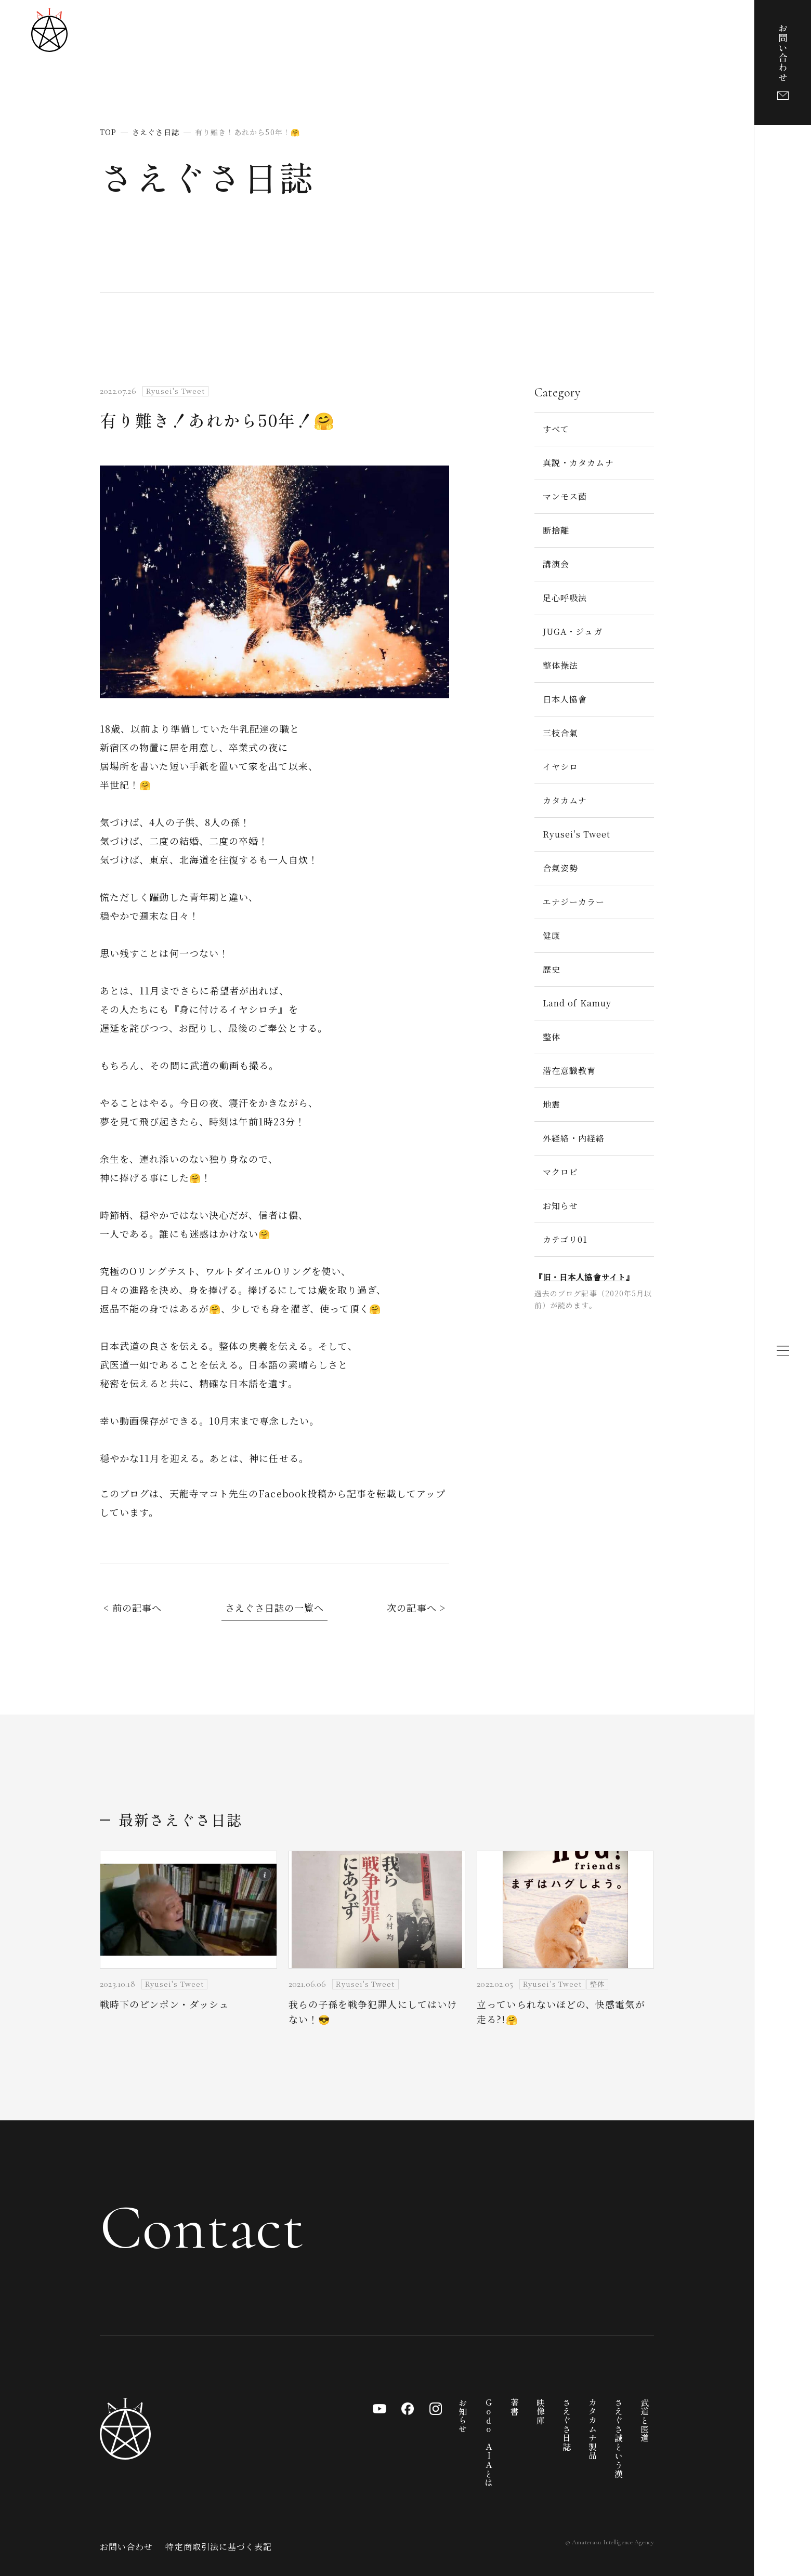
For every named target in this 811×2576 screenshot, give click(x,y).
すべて (556, 429)
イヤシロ (560, 767)
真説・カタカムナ (578, 463)
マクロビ (560, 1172)
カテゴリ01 (565, 1239)
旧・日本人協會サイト (584, 1276)
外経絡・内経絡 (574, 1138)
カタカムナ (565, 800)
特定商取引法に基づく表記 (218, 2547)
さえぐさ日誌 (207, 176)
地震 (551, 1104)
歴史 (551, 969)
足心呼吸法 (565, 598)
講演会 (556, 564)
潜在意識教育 (569, 1071)
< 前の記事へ (132, 1607)
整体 (551, 1037)
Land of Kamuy (577, 1003)
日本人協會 (565, 699)
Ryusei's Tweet (576, 834)
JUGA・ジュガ (573, 632)
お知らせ (560, 1206)
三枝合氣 (560, 733)
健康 (551, 935)
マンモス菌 (565, 496)
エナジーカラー (574, 902)
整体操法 (560, 665)
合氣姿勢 (560, 868)
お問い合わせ (126, 2547)
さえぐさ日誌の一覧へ (274, 1607)
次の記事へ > (416, 1607)
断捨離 (556, 530)
